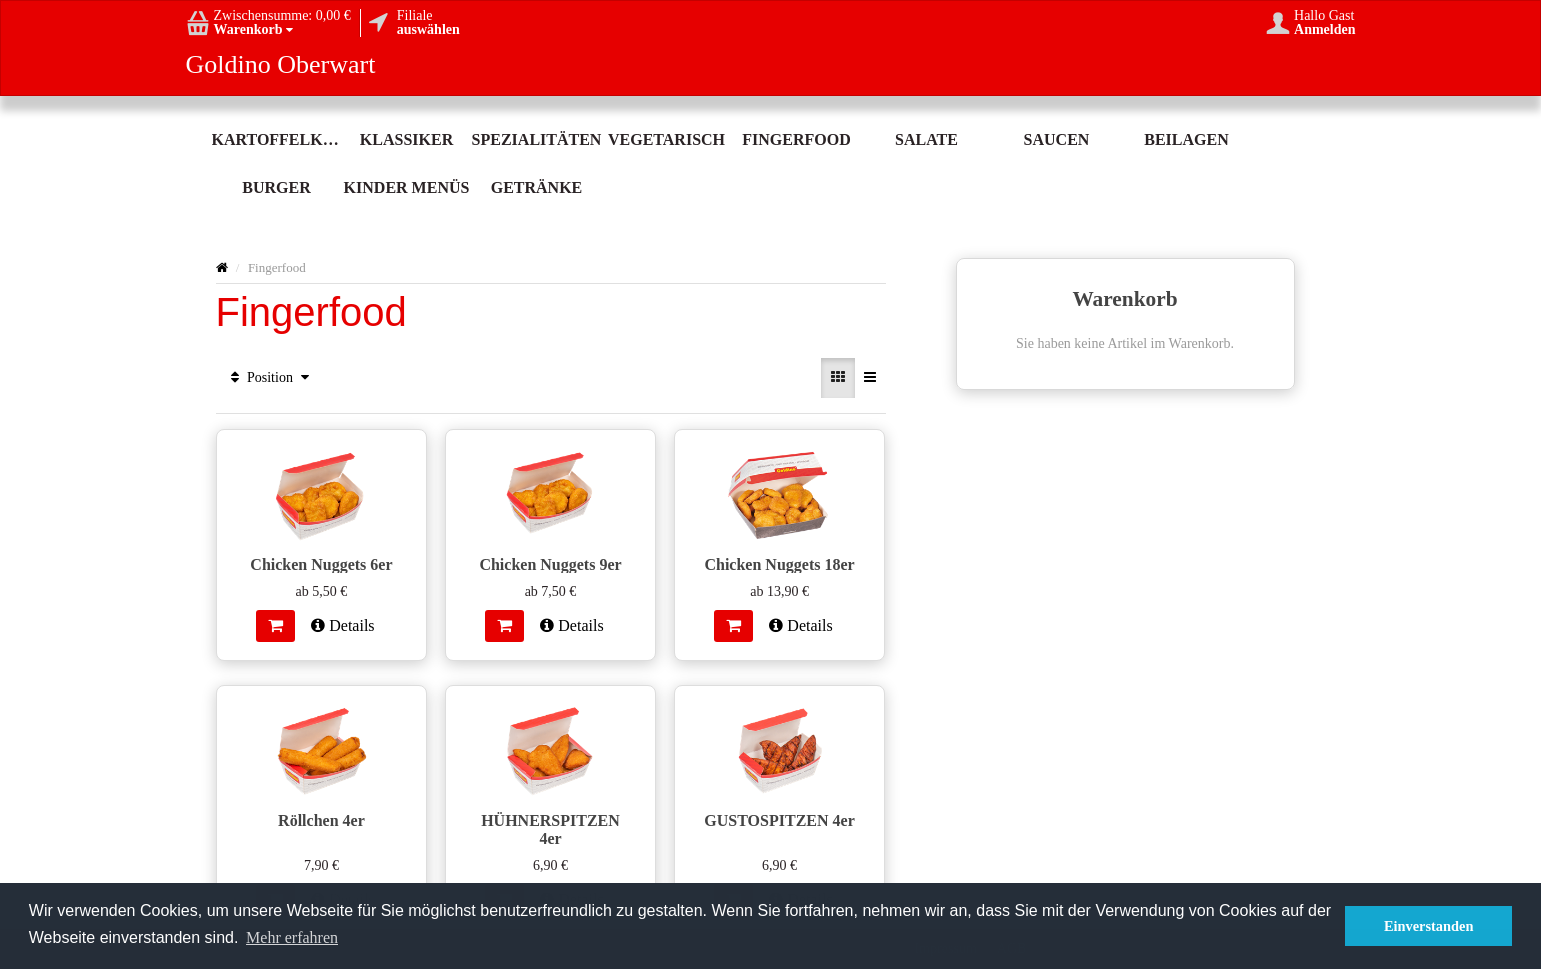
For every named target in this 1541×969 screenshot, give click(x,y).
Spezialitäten (537, 139)
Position (270, 377)
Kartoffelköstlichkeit (277, 139)
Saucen (1057, 139)
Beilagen (1186, 139)
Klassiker (406, 139)
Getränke (537, 187)
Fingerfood (796, 139)
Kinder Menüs (407, 187)
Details (342, 625)
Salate (926, 139)
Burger (276, 187)
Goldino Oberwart (281, 65)
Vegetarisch (666, 139)
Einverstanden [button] (1429, 926)
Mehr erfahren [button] (292, 937)
